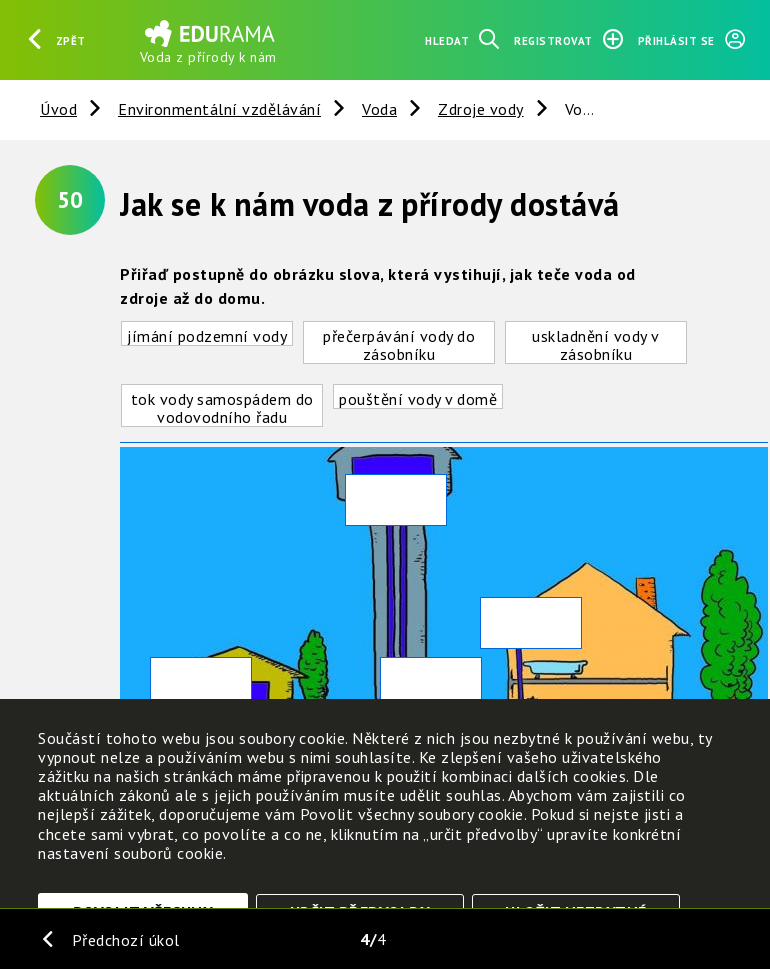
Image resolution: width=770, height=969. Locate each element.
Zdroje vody (481, 109)
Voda (379, 109)
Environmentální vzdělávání (219, 109)
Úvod (58, 109)
